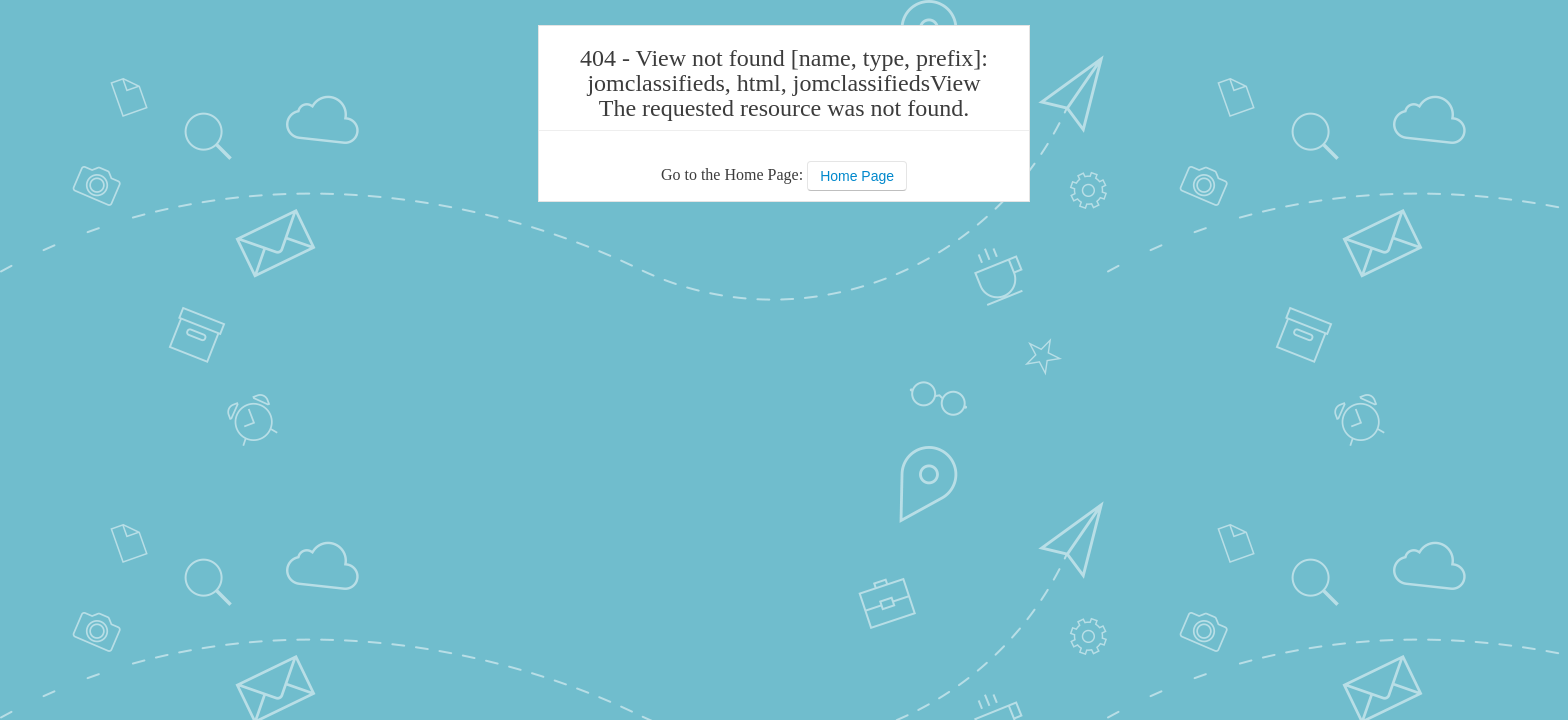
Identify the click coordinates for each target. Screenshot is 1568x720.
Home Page (857, 176)
